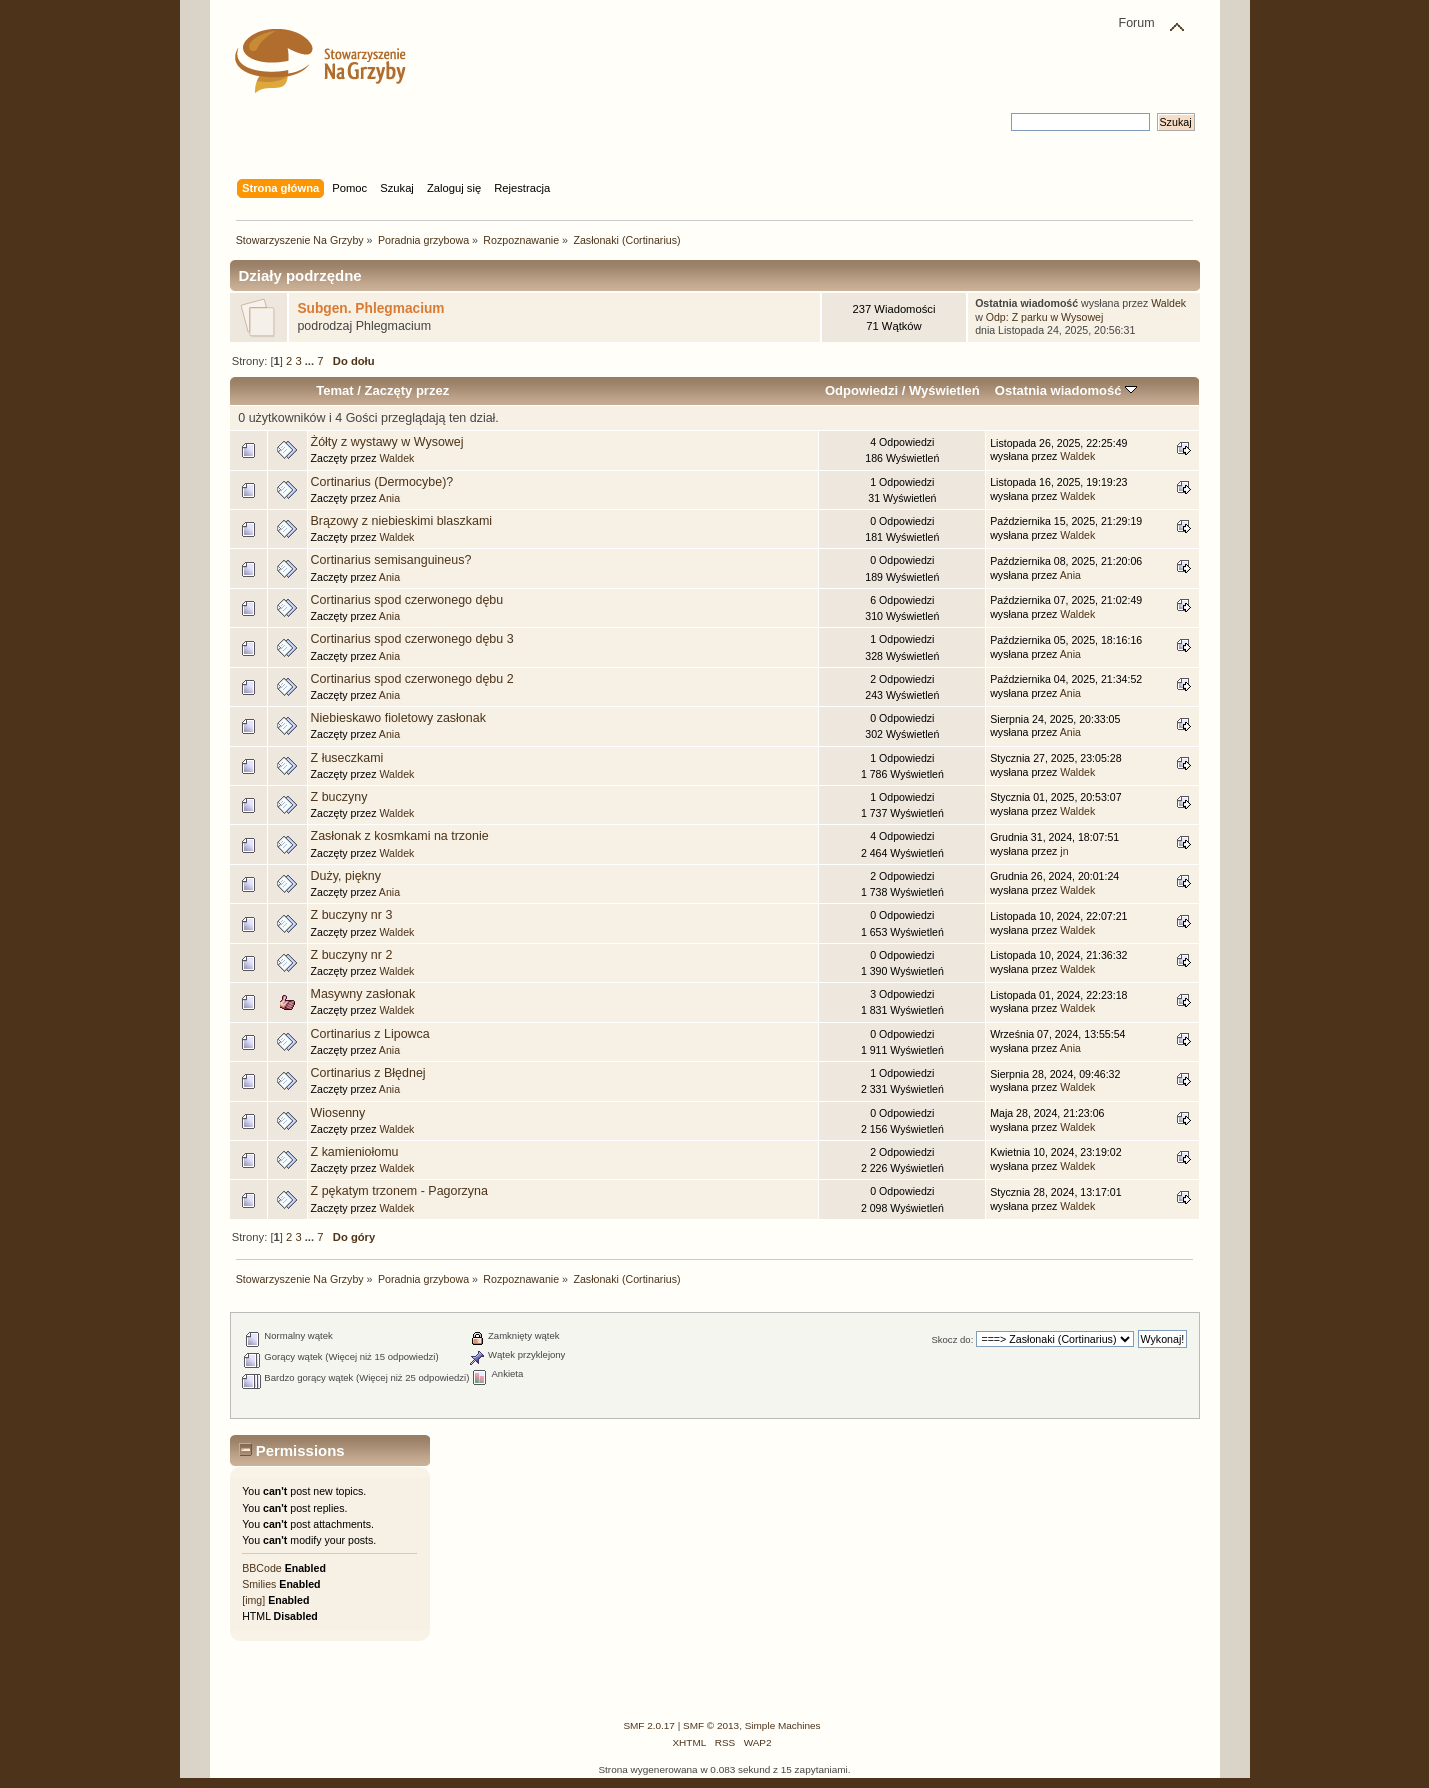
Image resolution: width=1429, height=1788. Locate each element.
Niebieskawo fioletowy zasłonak (398, 718)
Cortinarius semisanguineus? (391, 560)
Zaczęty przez (406, 390)
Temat (334, 390)
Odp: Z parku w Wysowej (1045, 317)
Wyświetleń (944, 390)
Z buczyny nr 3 (352, 915)
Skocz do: (952, 1339)
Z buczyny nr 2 (352, 955)
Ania (389, 498)
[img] (253, 1600)
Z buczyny (339, 797)
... (311, 361)
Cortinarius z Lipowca (370, 1034)
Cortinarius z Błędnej (368, 1073)
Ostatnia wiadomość (1066, 390)
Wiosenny (338, 1113)
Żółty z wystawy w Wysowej (387, 442)
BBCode (261, 1568)
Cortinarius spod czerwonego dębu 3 (412, 639)
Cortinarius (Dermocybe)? (382, 482)
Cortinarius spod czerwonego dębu (407, 600)
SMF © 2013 (711, 1725)
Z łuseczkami (347, 758)
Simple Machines (783, 1725)
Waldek (1168, 303)
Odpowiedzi (861, 390)
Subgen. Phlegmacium (370, 308)
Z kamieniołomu (355, 1152)
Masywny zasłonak (363, 994)
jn (1064, 851)
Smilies (259, 1584)
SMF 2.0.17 (649, 1725)
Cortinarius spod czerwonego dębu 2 (412, 679)
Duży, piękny (346, 876)
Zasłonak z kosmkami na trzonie (400, 836)
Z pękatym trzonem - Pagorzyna (399, 1191)
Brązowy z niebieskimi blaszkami (402, 521)
